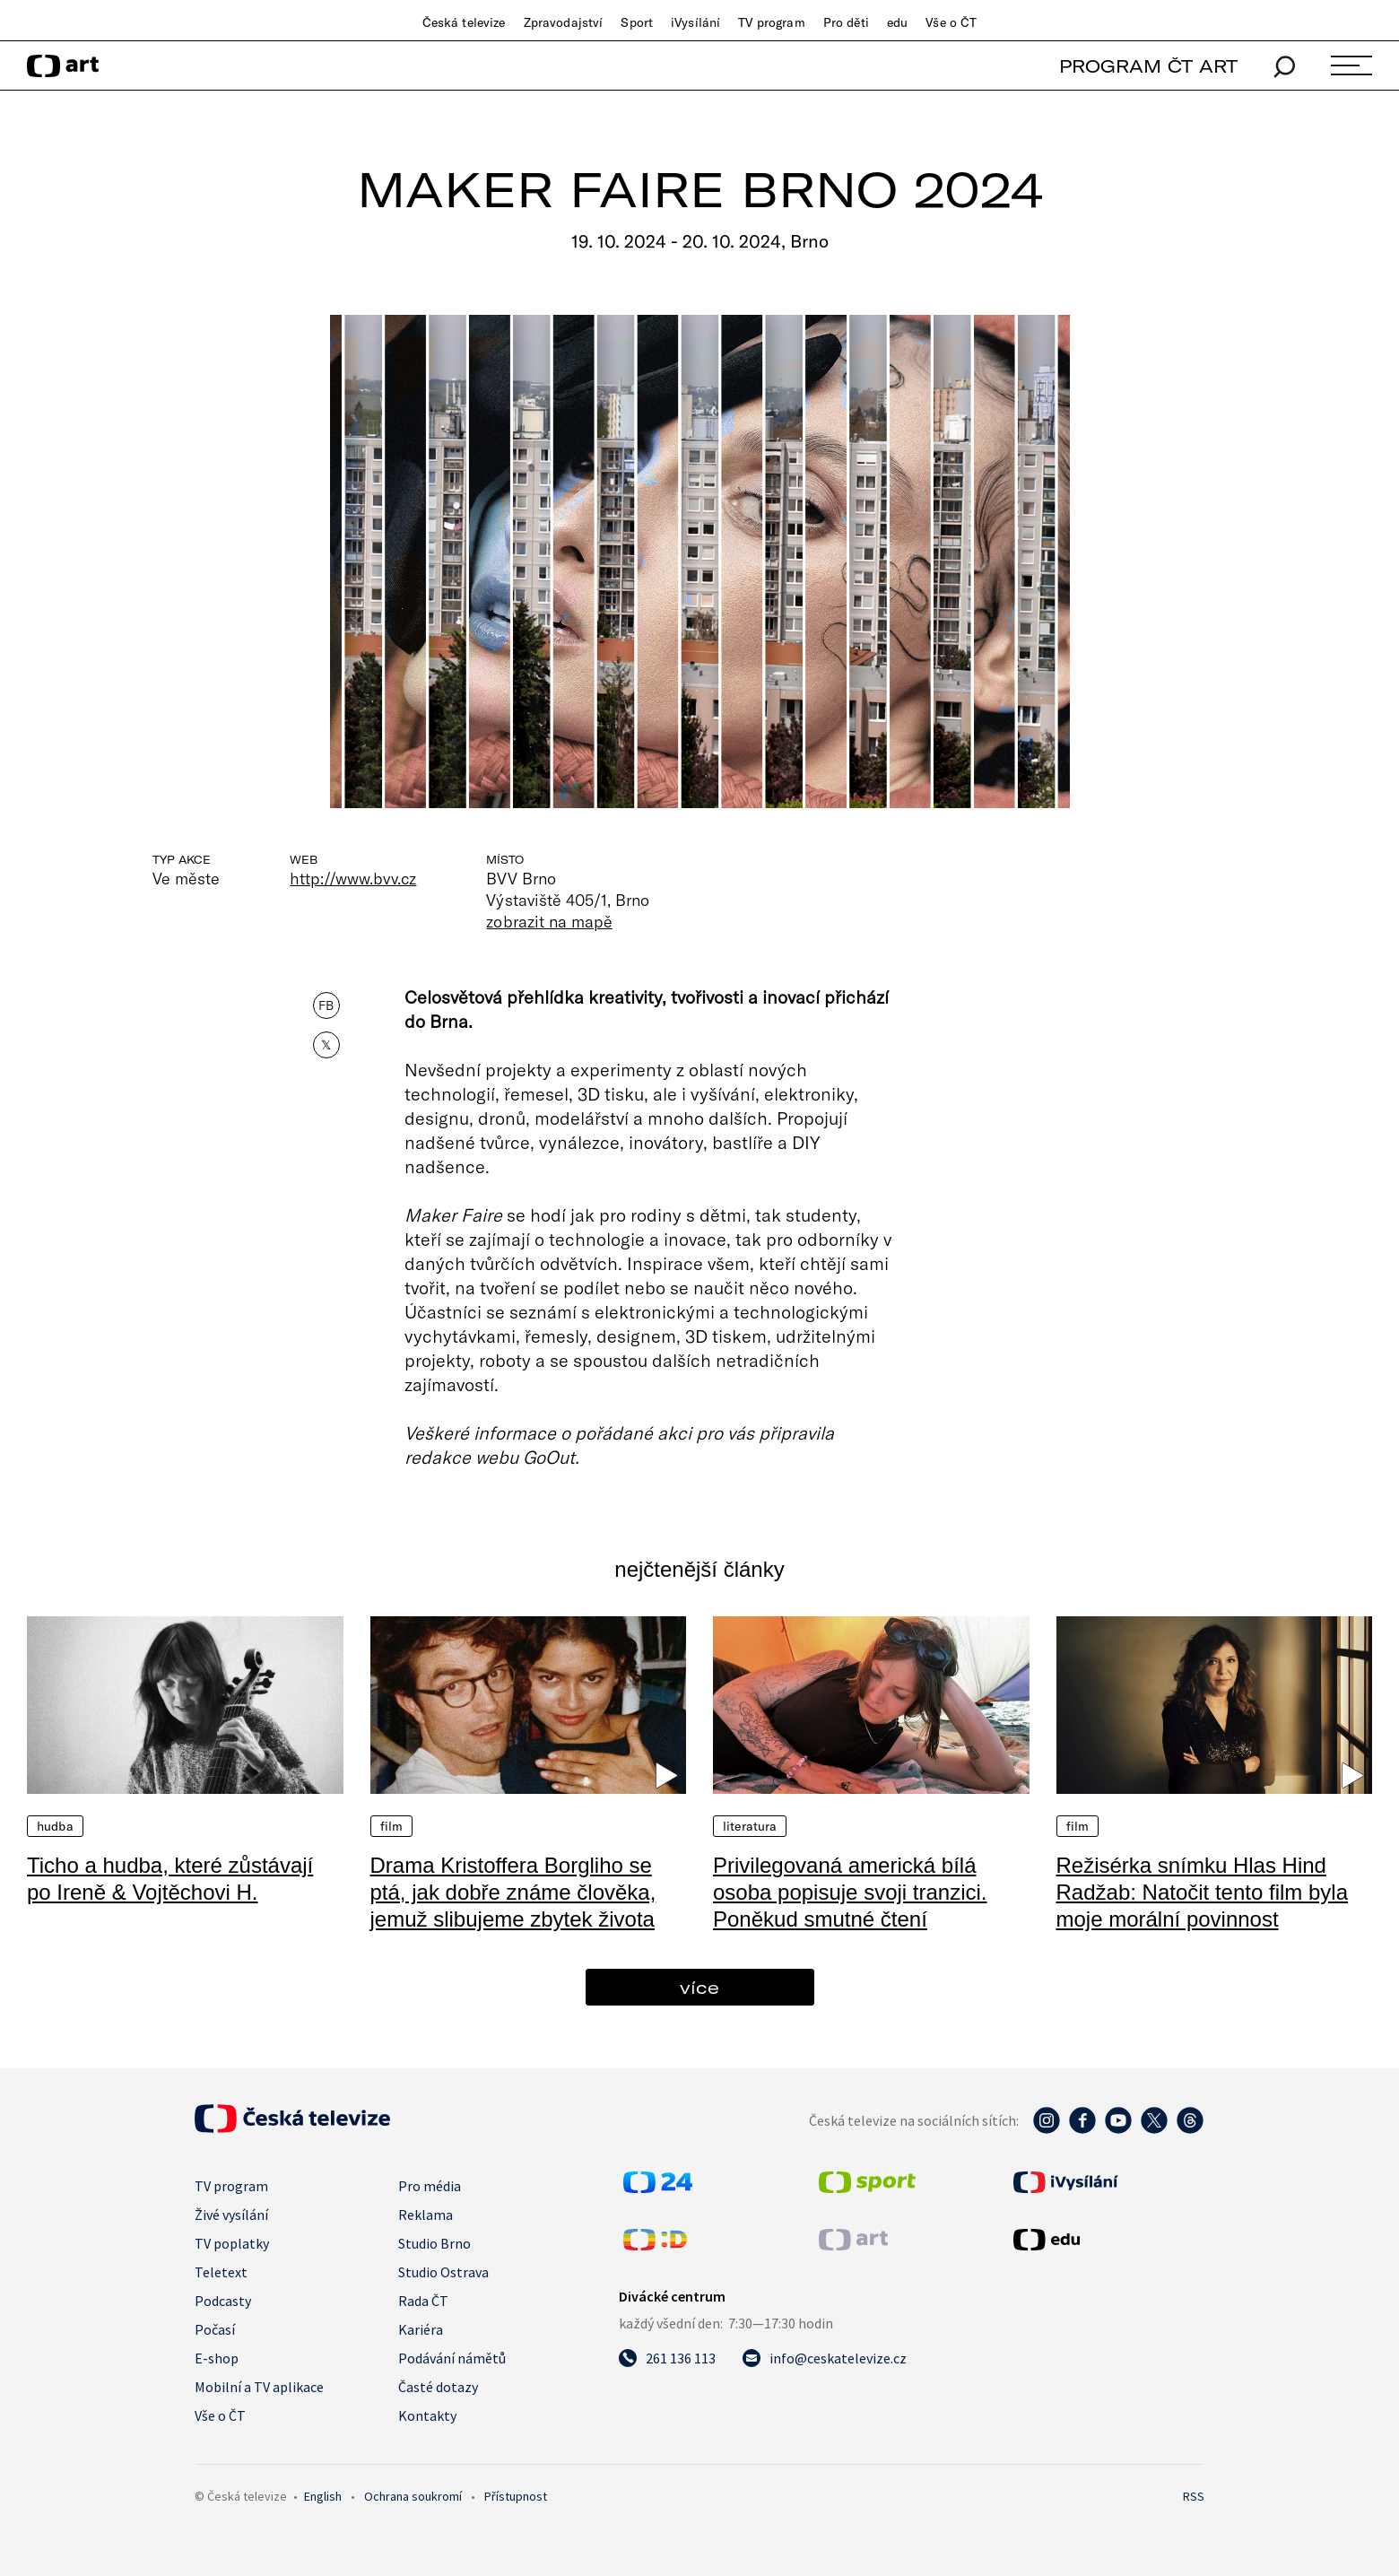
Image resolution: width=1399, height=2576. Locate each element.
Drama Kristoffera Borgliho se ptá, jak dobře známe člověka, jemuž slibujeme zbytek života (513, 1892)
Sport (637, 22)
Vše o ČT (951, 22)
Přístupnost (515, 2496)
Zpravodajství (564, 22)
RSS (1193, 2496)
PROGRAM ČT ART (1148, 66)
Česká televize (464, 22)
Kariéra (420, 2329)
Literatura (750, 1826)
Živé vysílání (231, 2215)
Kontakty (427, 2415)
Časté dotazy (438, 2387)
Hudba (55, 1826)
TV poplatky (232, 2243)
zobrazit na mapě (549, 921)
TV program (771, 22)
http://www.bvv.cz (353, 878)
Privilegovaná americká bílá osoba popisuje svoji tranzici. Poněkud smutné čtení (850, 1892)
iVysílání (695, 22)
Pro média (429, 2186)
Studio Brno (434, 2243)
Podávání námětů (452, 2358)
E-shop (217, 2358)
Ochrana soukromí (413, 2496)
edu (897, 22)
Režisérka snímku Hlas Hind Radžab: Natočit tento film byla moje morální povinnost (1202, 1892)
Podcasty (223, 2301)
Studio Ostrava (443, 2272)
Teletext (221, 2272)
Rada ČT (423, 2301)
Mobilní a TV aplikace (259, 2387)
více (699, 1987)
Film (392, 1826)
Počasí (215, 2329)
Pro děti (846, 22)
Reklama (425, 2215)
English (323, 2496)
